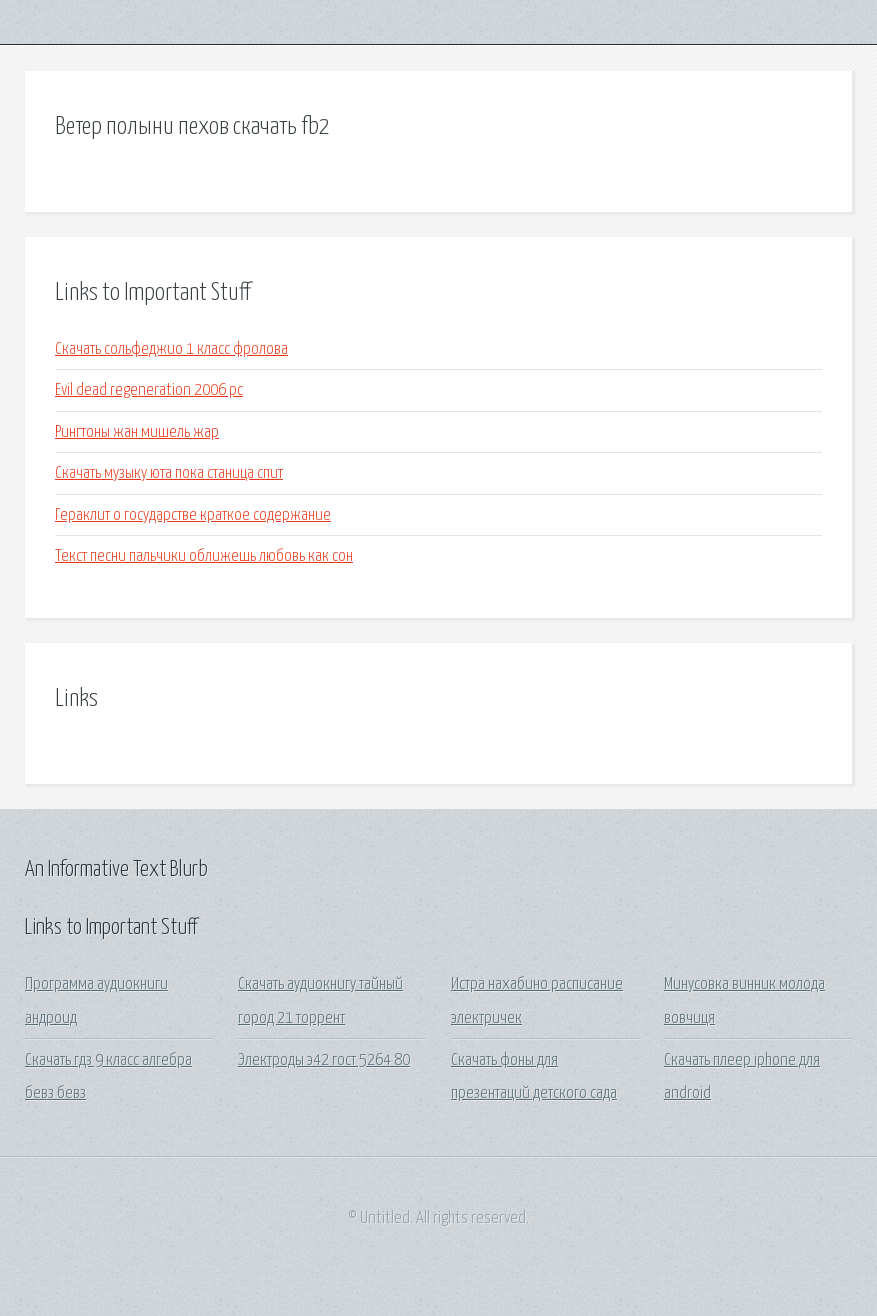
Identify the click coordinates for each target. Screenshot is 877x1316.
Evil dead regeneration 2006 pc (149, 390)
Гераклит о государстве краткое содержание (193, 515)
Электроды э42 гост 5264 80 (324, 1060)
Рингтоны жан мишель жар (137, 432)
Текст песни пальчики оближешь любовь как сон (204, 556)
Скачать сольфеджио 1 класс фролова (171, 349)
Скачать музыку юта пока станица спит (169, 473)
